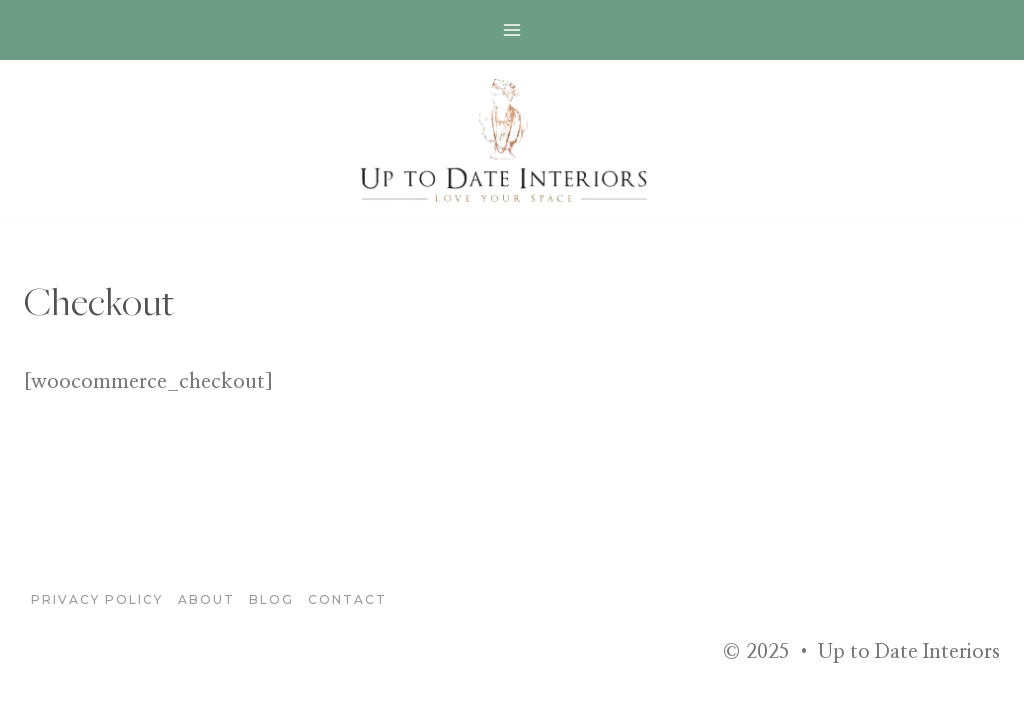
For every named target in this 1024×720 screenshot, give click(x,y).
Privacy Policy (97, 599)
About (206, 599)
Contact (347, 599)
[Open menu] (512, 29)
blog (271, 599)
